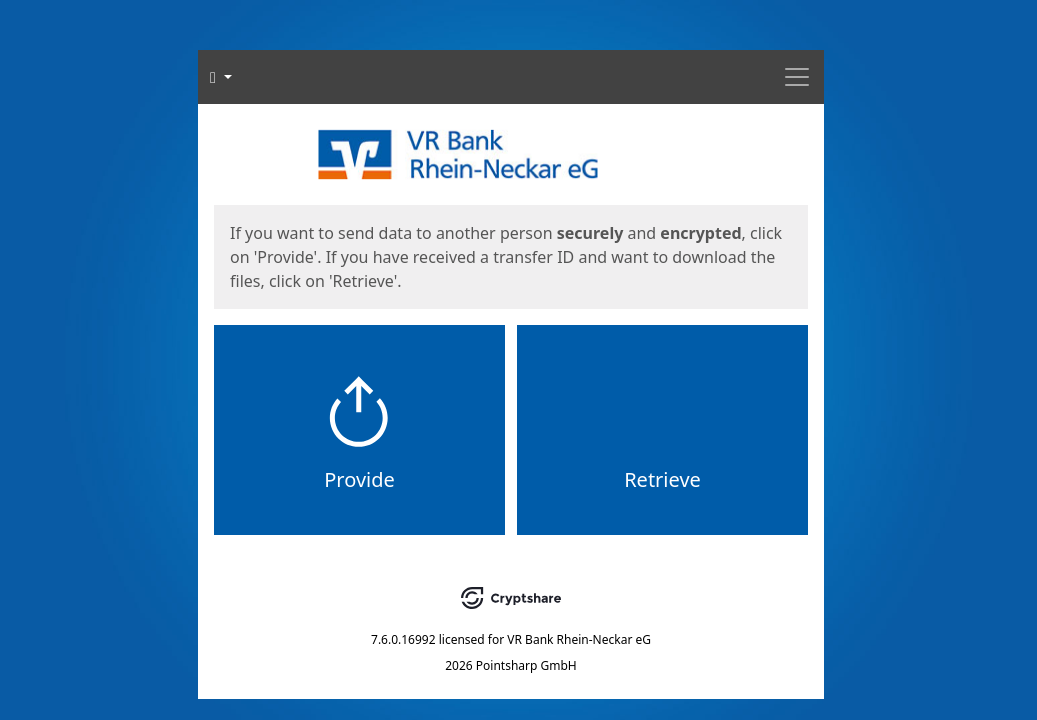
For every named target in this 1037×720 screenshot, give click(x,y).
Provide (359, 479)
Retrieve (662, 479)
